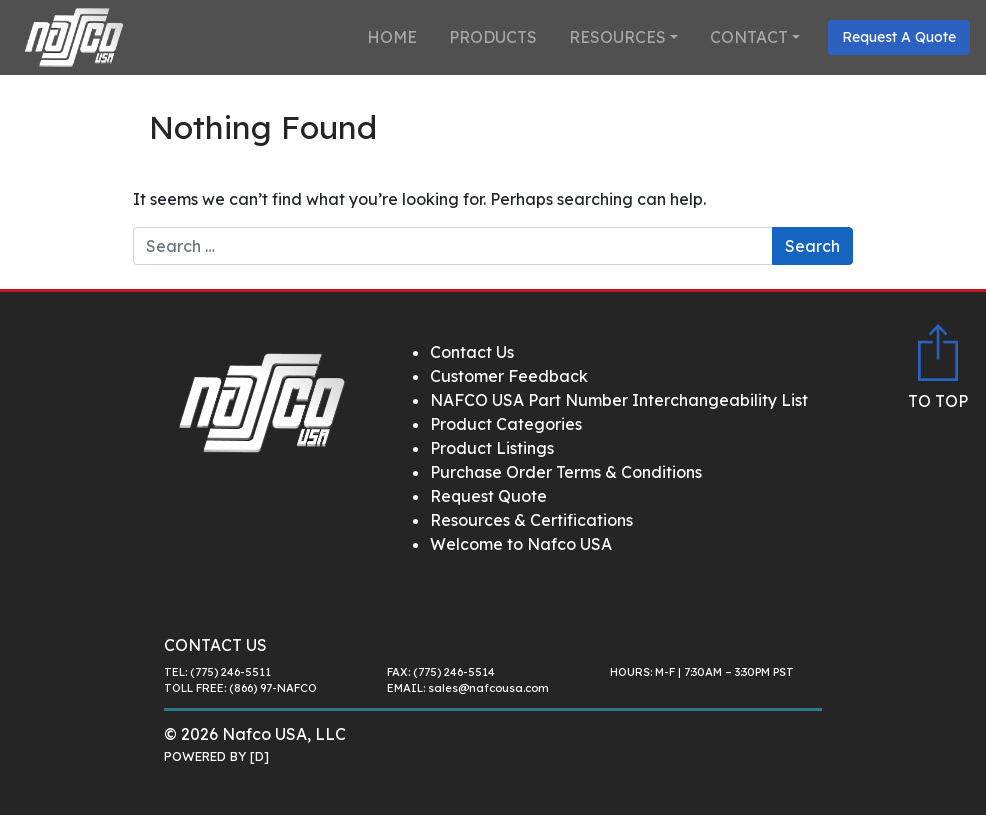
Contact (749, 37)
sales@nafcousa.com (488, 688)
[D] (259, 756)
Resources (617, 37)
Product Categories (506, 424)
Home (392, 37)
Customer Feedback (509, 376)
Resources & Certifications (531, 520)
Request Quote (488, 496)
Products (493, 37)
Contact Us (472, 352)
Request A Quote (899, 37)
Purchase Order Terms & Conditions (566, 472)
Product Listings (492, 448)
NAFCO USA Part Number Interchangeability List (619, 400)
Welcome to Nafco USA (521, 544)
